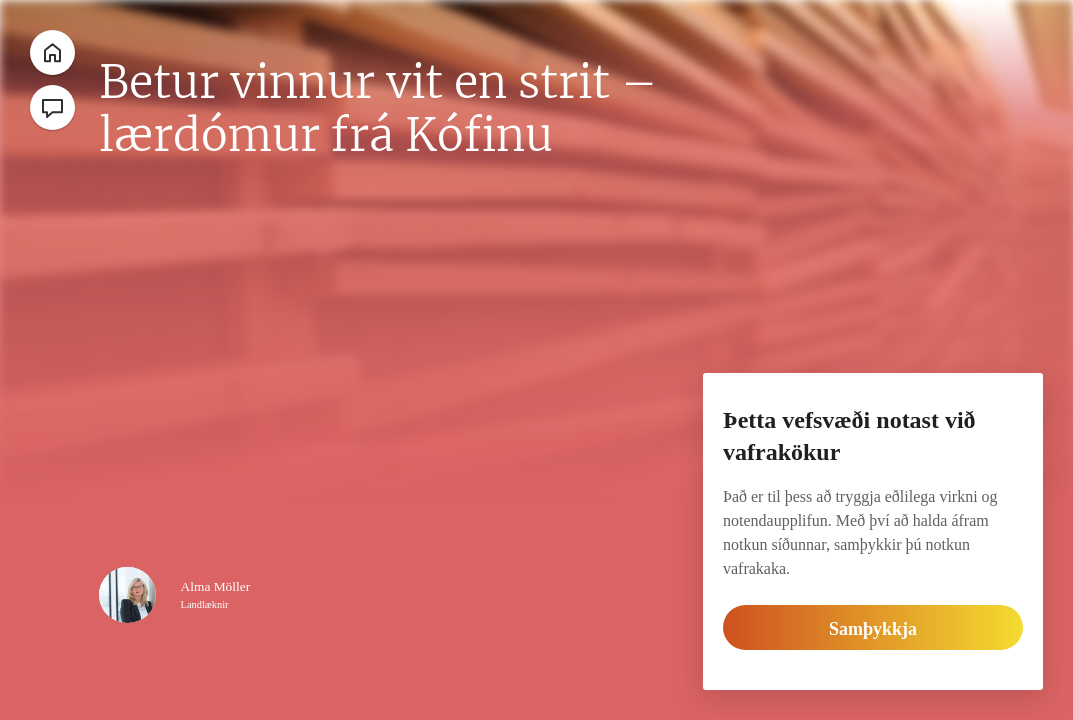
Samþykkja (873, 629)
